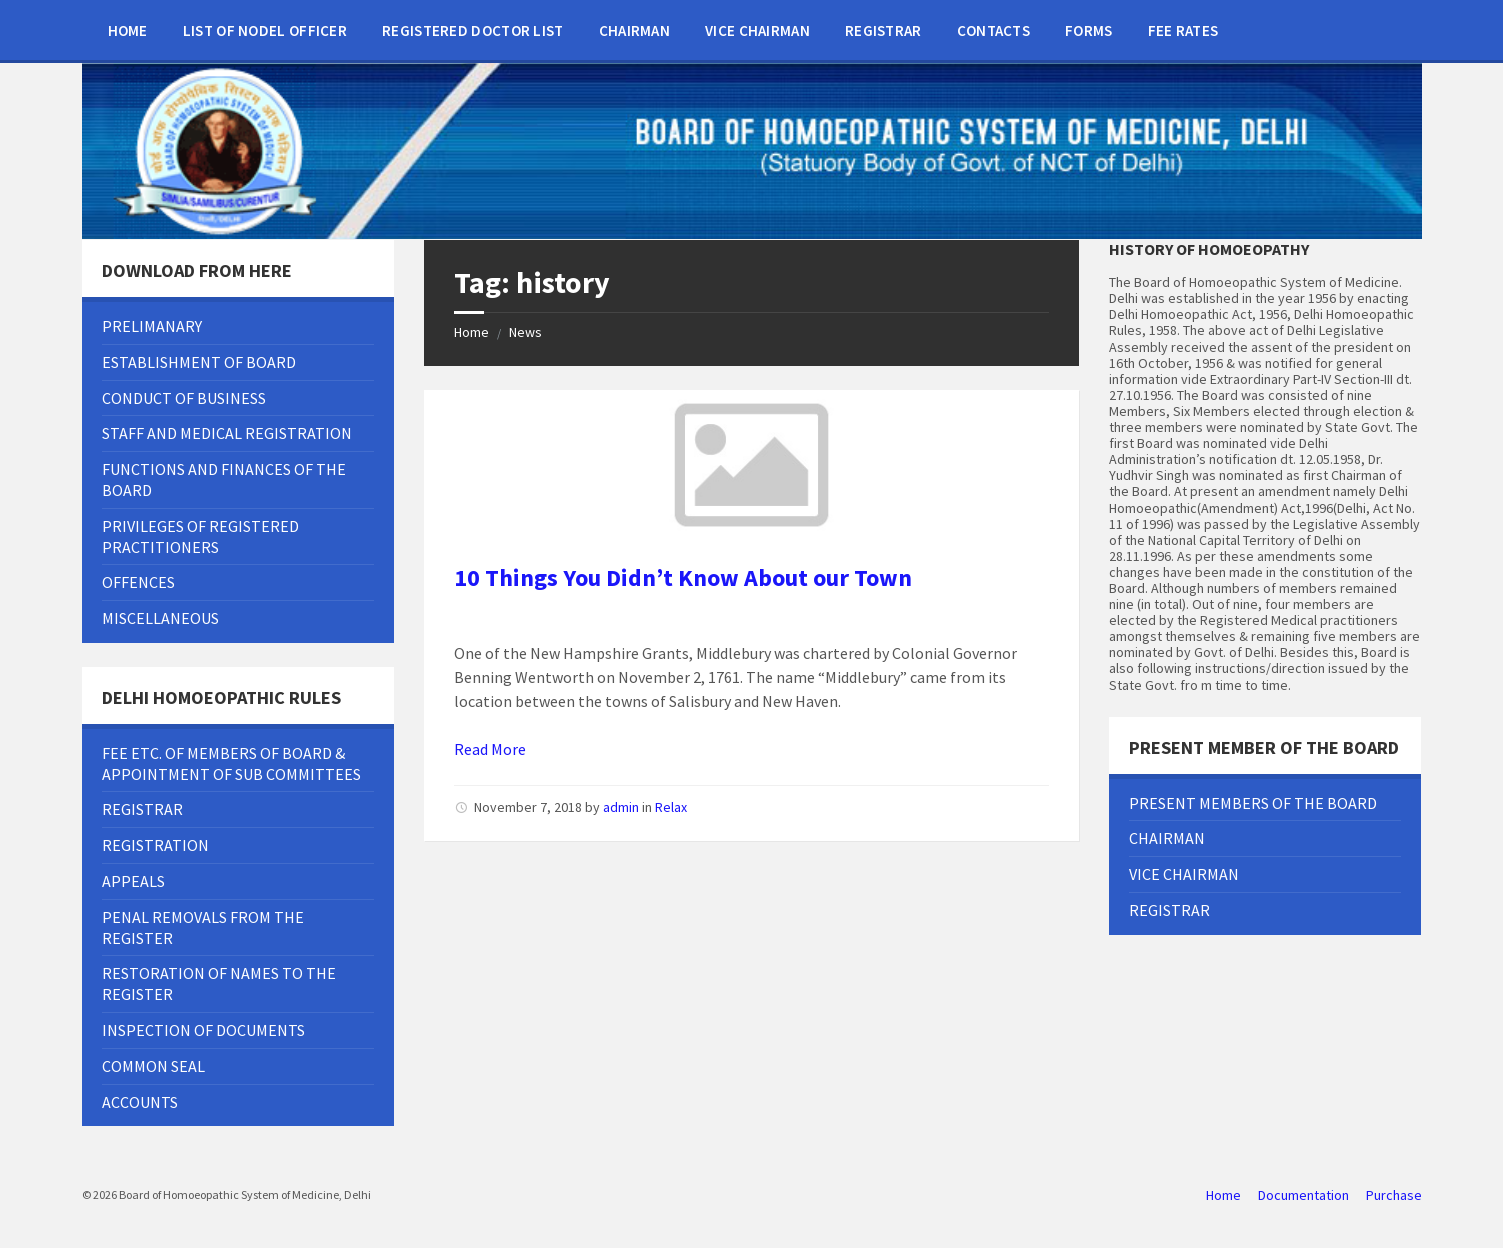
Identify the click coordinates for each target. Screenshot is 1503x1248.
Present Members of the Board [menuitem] (1253, 803)
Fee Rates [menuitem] (1183, 30)
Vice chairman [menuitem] (757, 30)
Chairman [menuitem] (634, 30)
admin (621, 807)
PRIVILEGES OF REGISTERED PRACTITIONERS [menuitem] (200, 536)
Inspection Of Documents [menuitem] (203, 1030)
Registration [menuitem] (155, 845)
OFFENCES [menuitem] (138, 582)
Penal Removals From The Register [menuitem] (203, 927)
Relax (671, 807)
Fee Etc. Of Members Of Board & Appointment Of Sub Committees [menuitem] (231, 763)
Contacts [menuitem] (993, 30)
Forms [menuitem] (1089, 30)
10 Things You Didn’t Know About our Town (683, 577)
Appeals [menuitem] (133, 881)
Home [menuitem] (128, 30)
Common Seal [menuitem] (153, 1066)
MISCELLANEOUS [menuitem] (160, 618)
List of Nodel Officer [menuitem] (265, 30)
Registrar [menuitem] (883, 30)
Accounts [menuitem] (140, 1102)
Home (471, 332)
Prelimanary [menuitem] (152, 326)
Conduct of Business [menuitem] (184, 398)
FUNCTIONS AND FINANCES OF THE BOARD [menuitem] (224, 479)
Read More (490, 749)
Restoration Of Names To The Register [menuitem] (219, 983)
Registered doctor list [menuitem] (473, 30)
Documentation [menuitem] (1303, 1195)
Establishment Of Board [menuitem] (199, 362)
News (525, 332)
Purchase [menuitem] (1394, 1195)
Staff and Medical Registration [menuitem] (227, 433)
